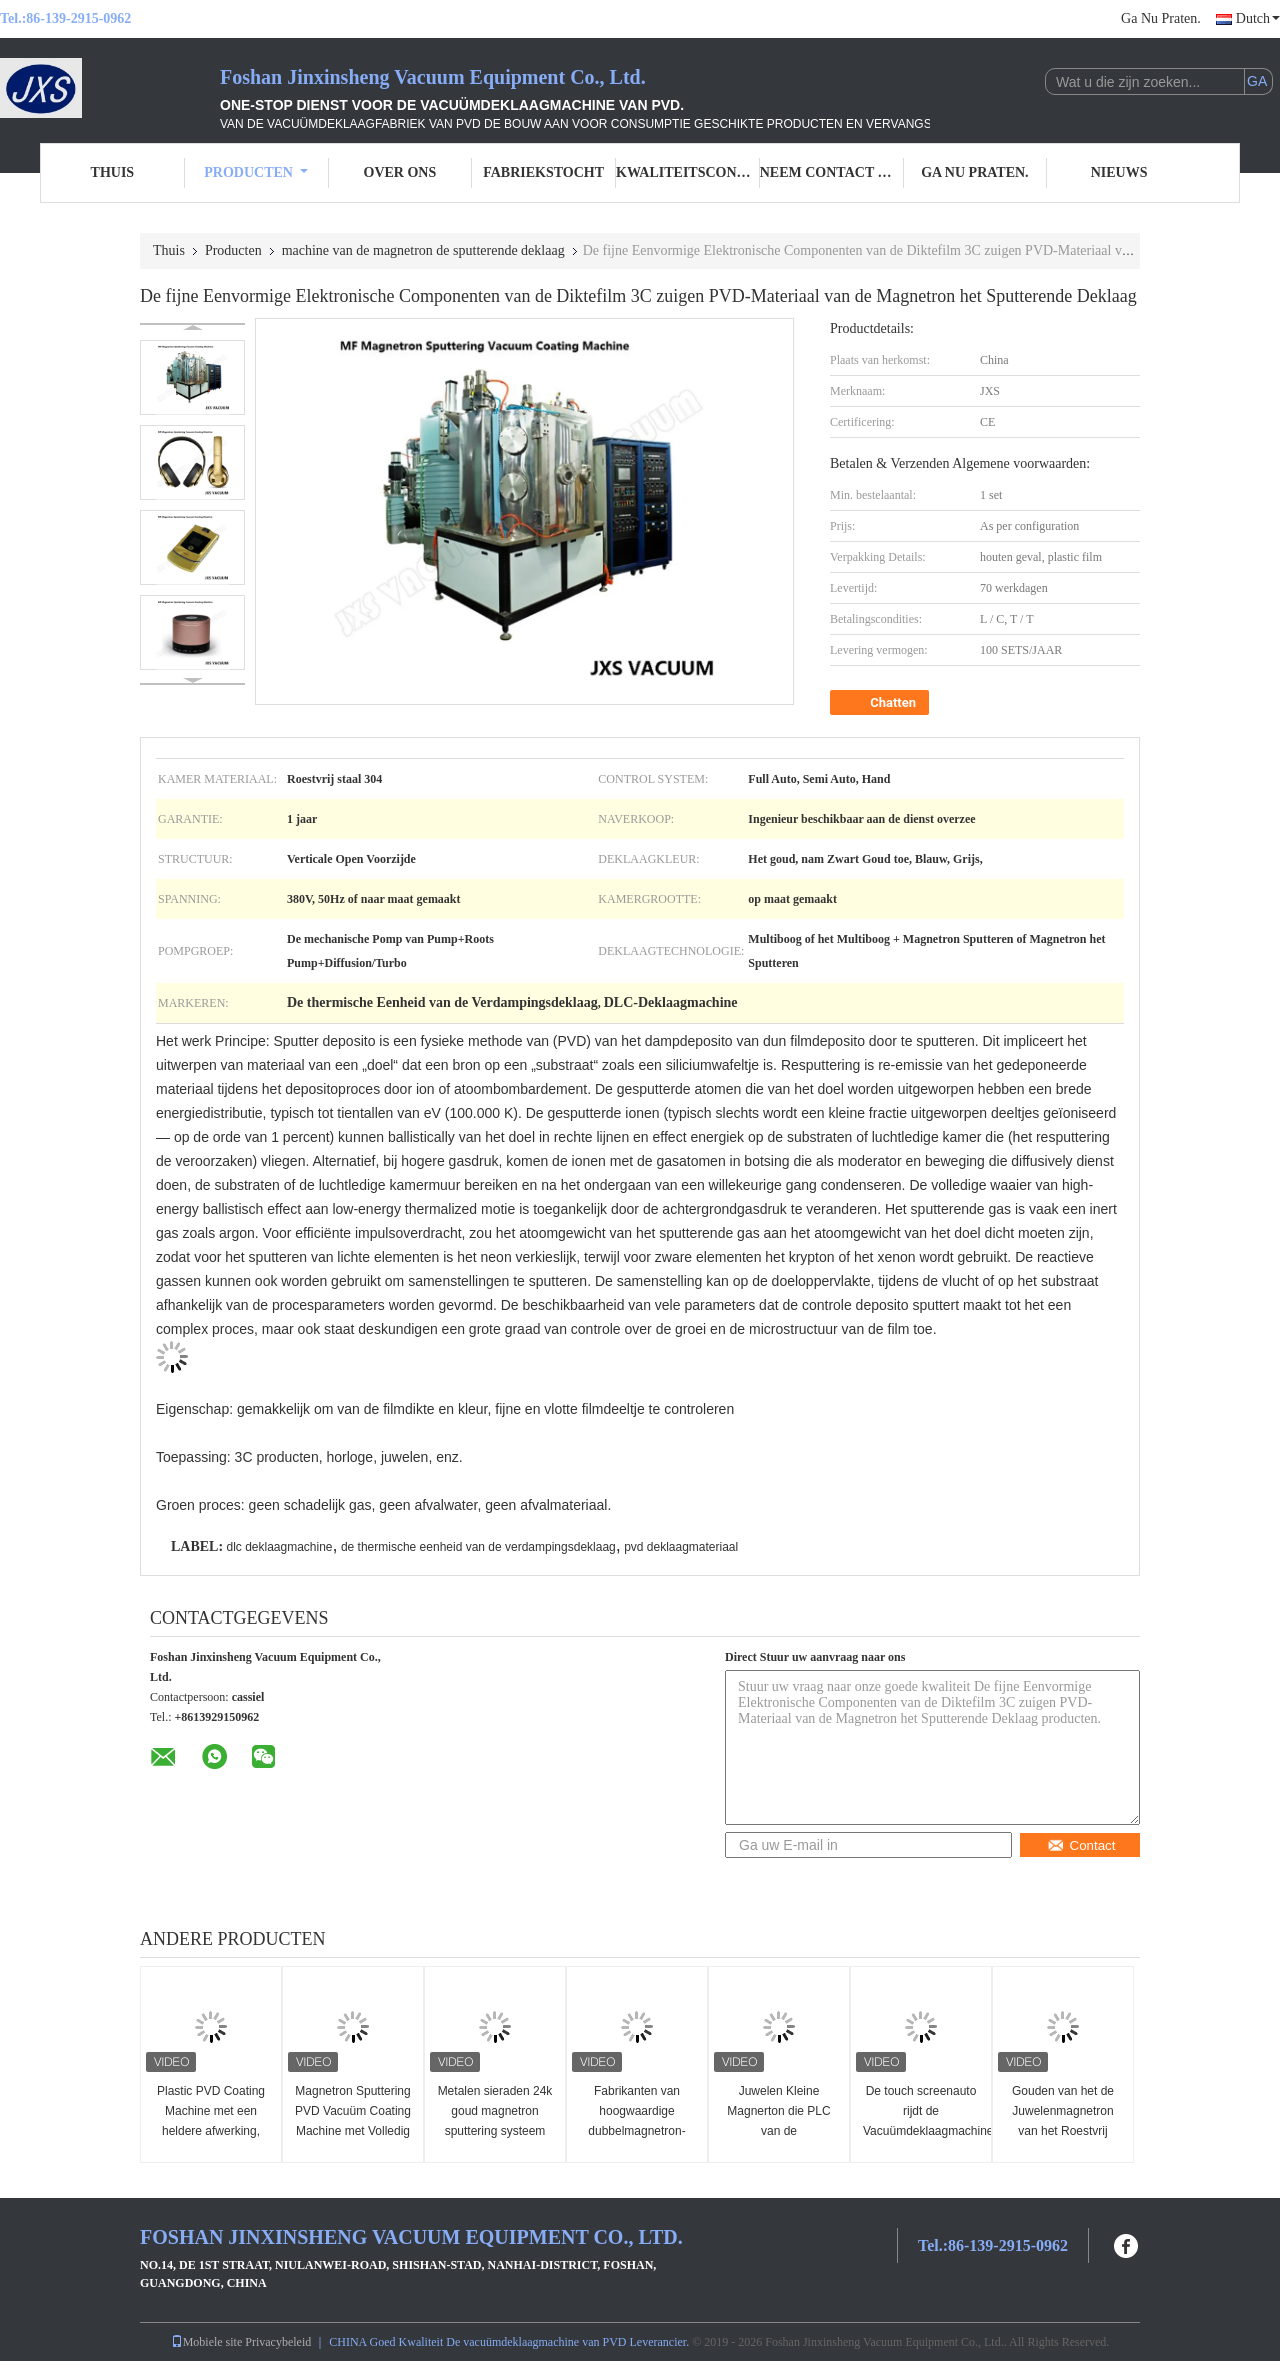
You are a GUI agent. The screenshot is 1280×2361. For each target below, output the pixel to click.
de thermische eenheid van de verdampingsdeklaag (478, 1547)
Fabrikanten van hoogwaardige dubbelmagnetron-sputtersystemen (636, 2121)
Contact (1081, 1845)
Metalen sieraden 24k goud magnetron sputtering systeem (495, 2111)
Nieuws (1119, 172)
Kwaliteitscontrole (688, 172)
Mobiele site (207, 2342)
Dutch (1258, 18)
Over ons (400, 172)
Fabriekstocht (543, 172)
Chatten (881, 703)
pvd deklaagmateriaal (681, 1547)
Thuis (113, 172)
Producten (256, 172)
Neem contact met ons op (832, 172)
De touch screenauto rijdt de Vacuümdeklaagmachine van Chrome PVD (923, 2121)
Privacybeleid (278, 2342)
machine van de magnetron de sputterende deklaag (423, 250)
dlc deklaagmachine (279, 1547)
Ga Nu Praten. (1161, 18)
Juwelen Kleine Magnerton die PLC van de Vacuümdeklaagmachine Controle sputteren (781, 2131)
